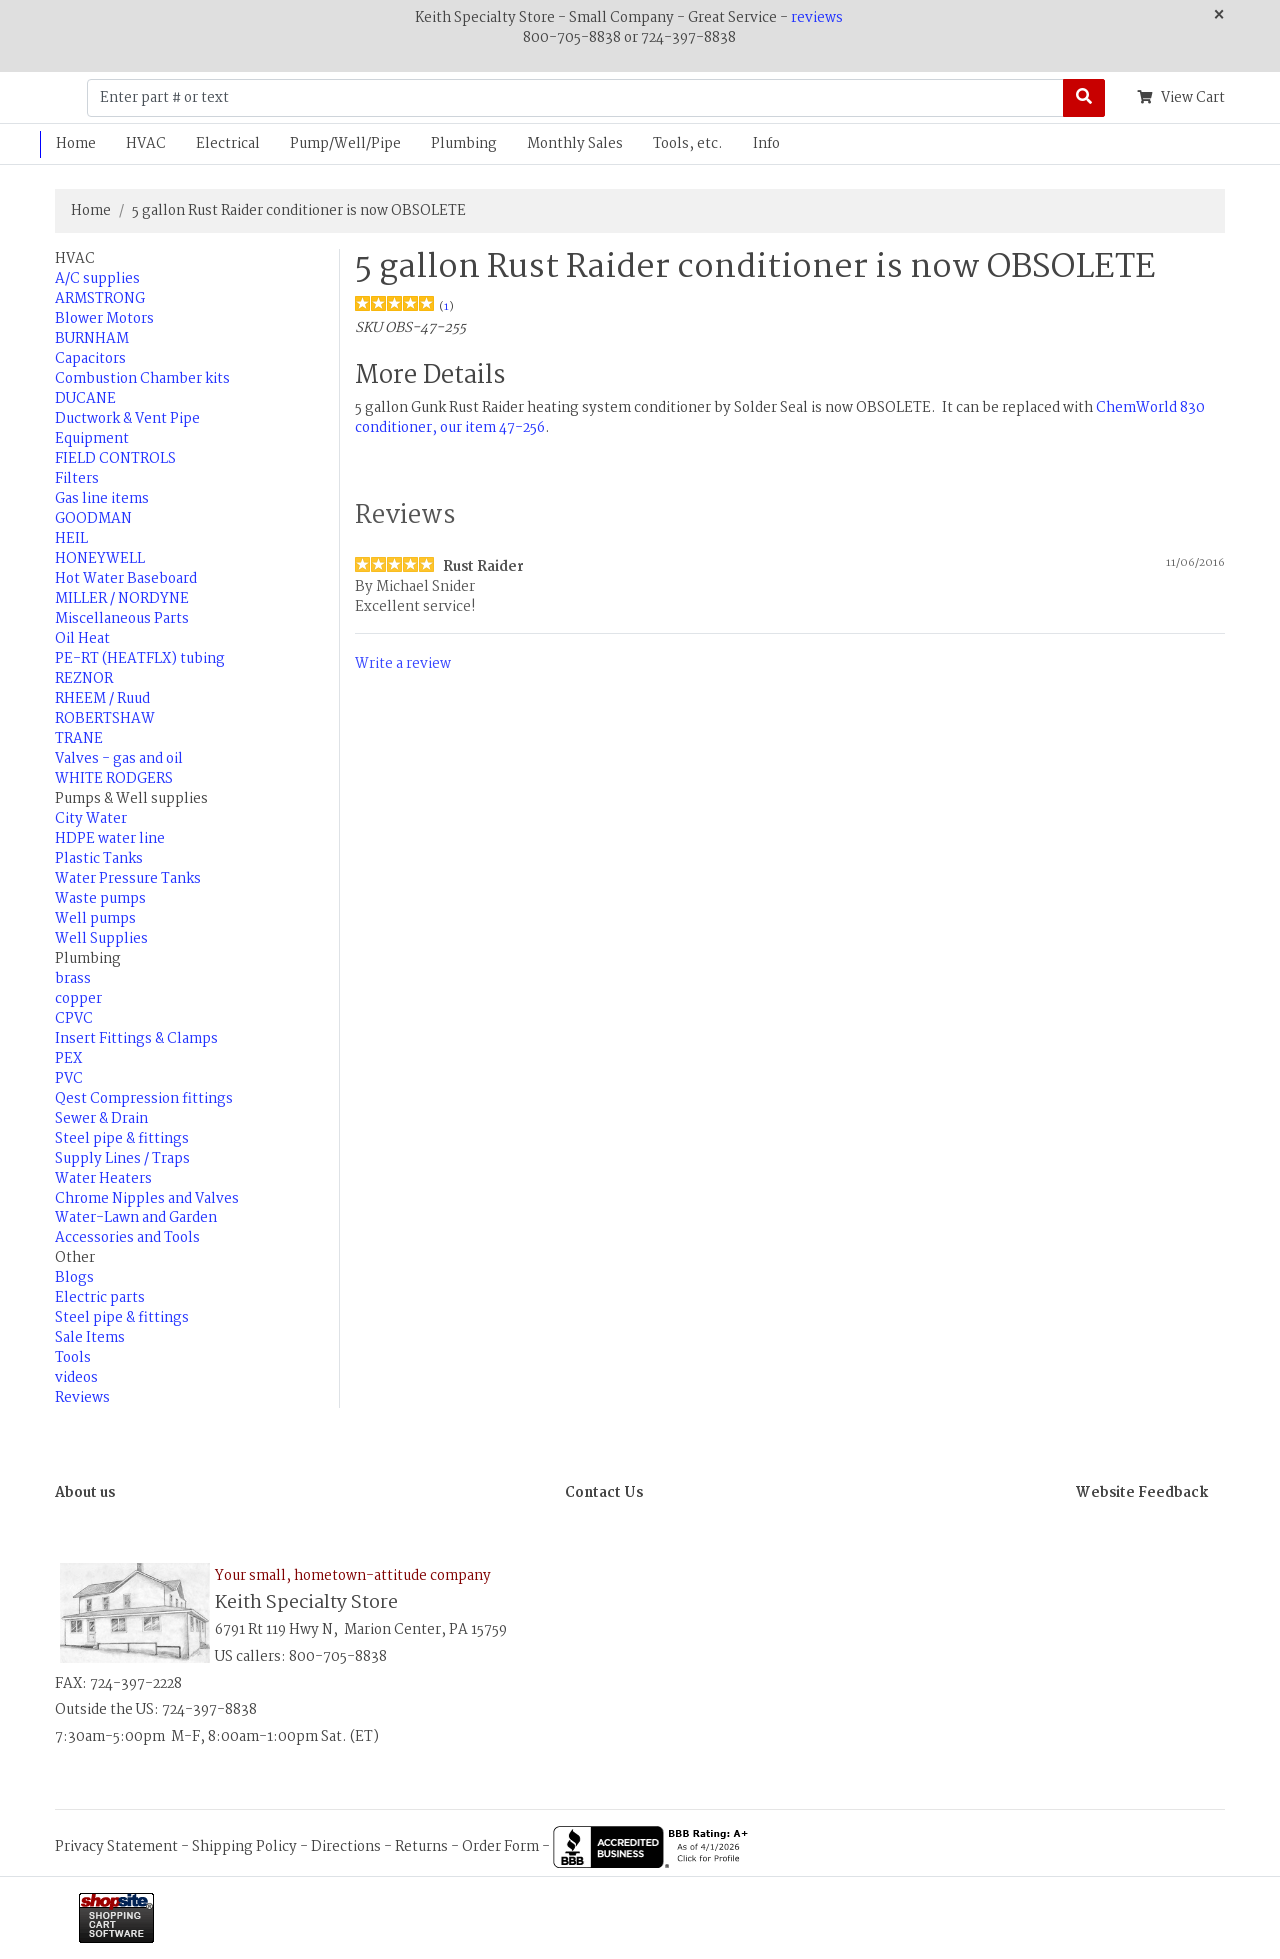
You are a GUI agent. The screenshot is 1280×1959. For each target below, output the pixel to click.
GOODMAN (93, 519)
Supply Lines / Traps (122, 1159)
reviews (817, 18)
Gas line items (102, 499)
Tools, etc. (688, 144)
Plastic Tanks (99, 859)
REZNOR (84, 679)
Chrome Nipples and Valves (147, 1199)
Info (766, 144)
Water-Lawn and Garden (136, 1218)
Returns (421, 1847)
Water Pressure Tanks (128, 879)
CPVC (74, 1019)
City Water (91, 819)
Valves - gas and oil (119, 759)
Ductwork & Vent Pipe (127, 419)
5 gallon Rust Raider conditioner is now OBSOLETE (299, 211)
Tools (73, 1358)
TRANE (79, 739)
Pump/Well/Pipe (345, 144)
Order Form (500, 1847)
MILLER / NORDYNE (122, 599)
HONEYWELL (100, 559)
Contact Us (604, 1493)
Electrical (228, 144)
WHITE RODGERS (114, 779)
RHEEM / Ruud (102, 699)
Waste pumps (100, 899)
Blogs (74, 1278)
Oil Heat (82, 639)
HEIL (71, 539)
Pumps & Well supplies (131, 799)
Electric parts (100, 1298)
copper (78, 999)
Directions (346, 1847)
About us (85, 1493)
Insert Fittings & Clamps (136, 1039)
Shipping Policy (244, 1847)
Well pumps (95, 919)
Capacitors (90, 359)
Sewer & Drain (101, 1119)
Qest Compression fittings (144, 1099)
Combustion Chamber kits (142, 379)
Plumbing (464, 144)
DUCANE (85, 399)
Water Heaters (103, 1179)
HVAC (146, 144)
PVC (69, 1079)
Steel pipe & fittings (122, 1139)
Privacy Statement (116, 1847)
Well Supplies (101, 939)
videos (76, 1378)
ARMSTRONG (100, 299)
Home (76, 144)
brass (73, 979)
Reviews (82, 1398)
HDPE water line (110, 839)
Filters (77, 479)
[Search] (1084, 98)
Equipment (92, 439)
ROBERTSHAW (105, 719)
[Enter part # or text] (575, 98)
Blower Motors (104, 319)
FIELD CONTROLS (115, 459)
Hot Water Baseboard (126, 579)
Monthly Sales (575, 144)
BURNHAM (92, 339)
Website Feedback (1142, 1493)
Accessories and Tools (127, 1238)
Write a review (403, 664)
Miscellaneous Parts (122, 619)
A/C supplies (97, 279)
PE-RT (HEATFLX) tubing (140, 659)
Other (75, 1258)
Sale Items (90, 1338)
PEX (68, 1059)
